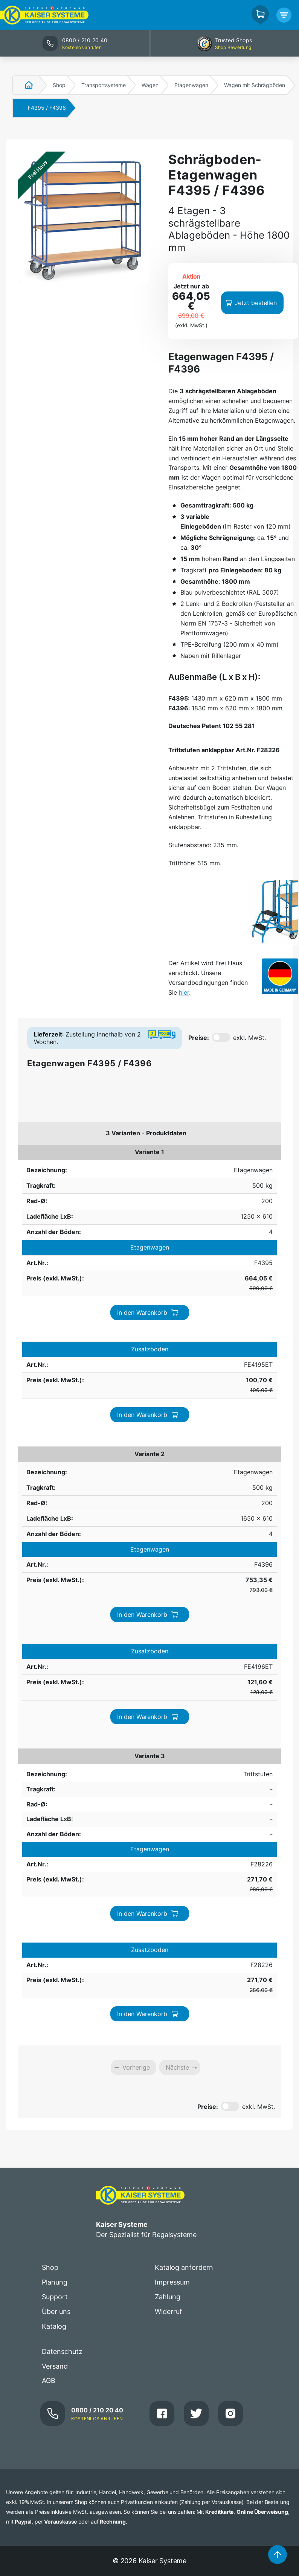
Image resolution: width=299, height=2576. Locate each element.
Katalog (54, 2326)
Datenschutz (62, 2351)
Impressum (172, 2282)
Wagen (150, 85)
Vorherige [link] (136, 2067)
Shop (59, 85)
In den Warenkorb (148, 1312)
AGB (48, 2380)
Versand (55, 2366)
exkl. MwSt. (249, 1037)
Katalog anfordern (184, 2267)
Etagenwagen (191, 85)
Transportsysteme (103, 85)
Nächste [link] (177, 2067)
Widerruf (168, 2311)
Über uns (56, 2311)
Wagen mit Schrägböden (254, 85)
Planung (54, 2282)
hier (184, 992)
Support (55, 2297)
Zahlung (167, 2297)
